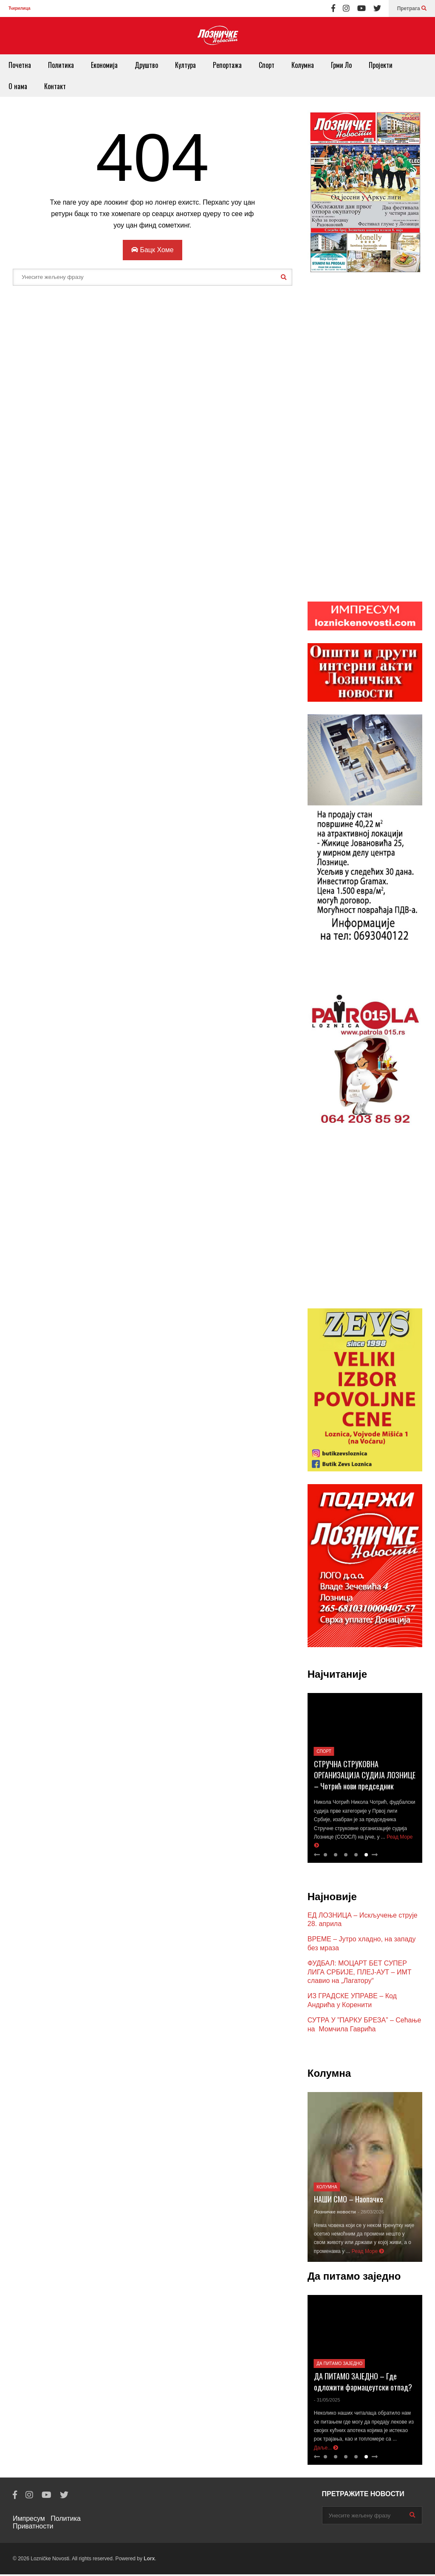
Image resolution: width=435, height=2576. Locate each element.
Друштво (146, 65)
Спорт (266, 65)
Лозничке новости (335, 2213)
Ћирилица (19, 8)
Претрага (412, 8)
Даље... (326, 2449)
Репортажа (227, 65)
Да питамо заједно (339, 2365)
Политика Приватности (47, 2524)
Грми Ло (341, 65)
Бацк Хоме (152, 249)
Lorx (149, 2560)
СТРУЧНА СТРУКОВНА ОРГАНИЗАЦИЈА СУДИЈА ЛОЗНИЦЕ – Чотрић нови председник (364, 1776)
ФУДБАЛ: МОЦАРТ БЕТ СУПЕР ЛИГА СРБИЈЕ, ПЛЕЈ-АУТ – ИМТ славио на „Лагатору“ (360, 1973)
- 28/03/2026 (371, 2213)
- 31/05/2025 (327, 2401)
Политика (61, 65)
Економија (104, 65)
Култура (185, 65)
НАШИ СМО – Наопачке (348, 2200)
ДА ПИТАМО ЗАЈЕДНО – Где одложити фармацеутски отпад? (363, 2383)
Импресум (29, 2520)
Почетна (19, 65)
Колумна (302, 65)
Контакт (55, 86)
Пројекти (381, 65)
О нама (17, 86)
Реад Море (368, 2253)
